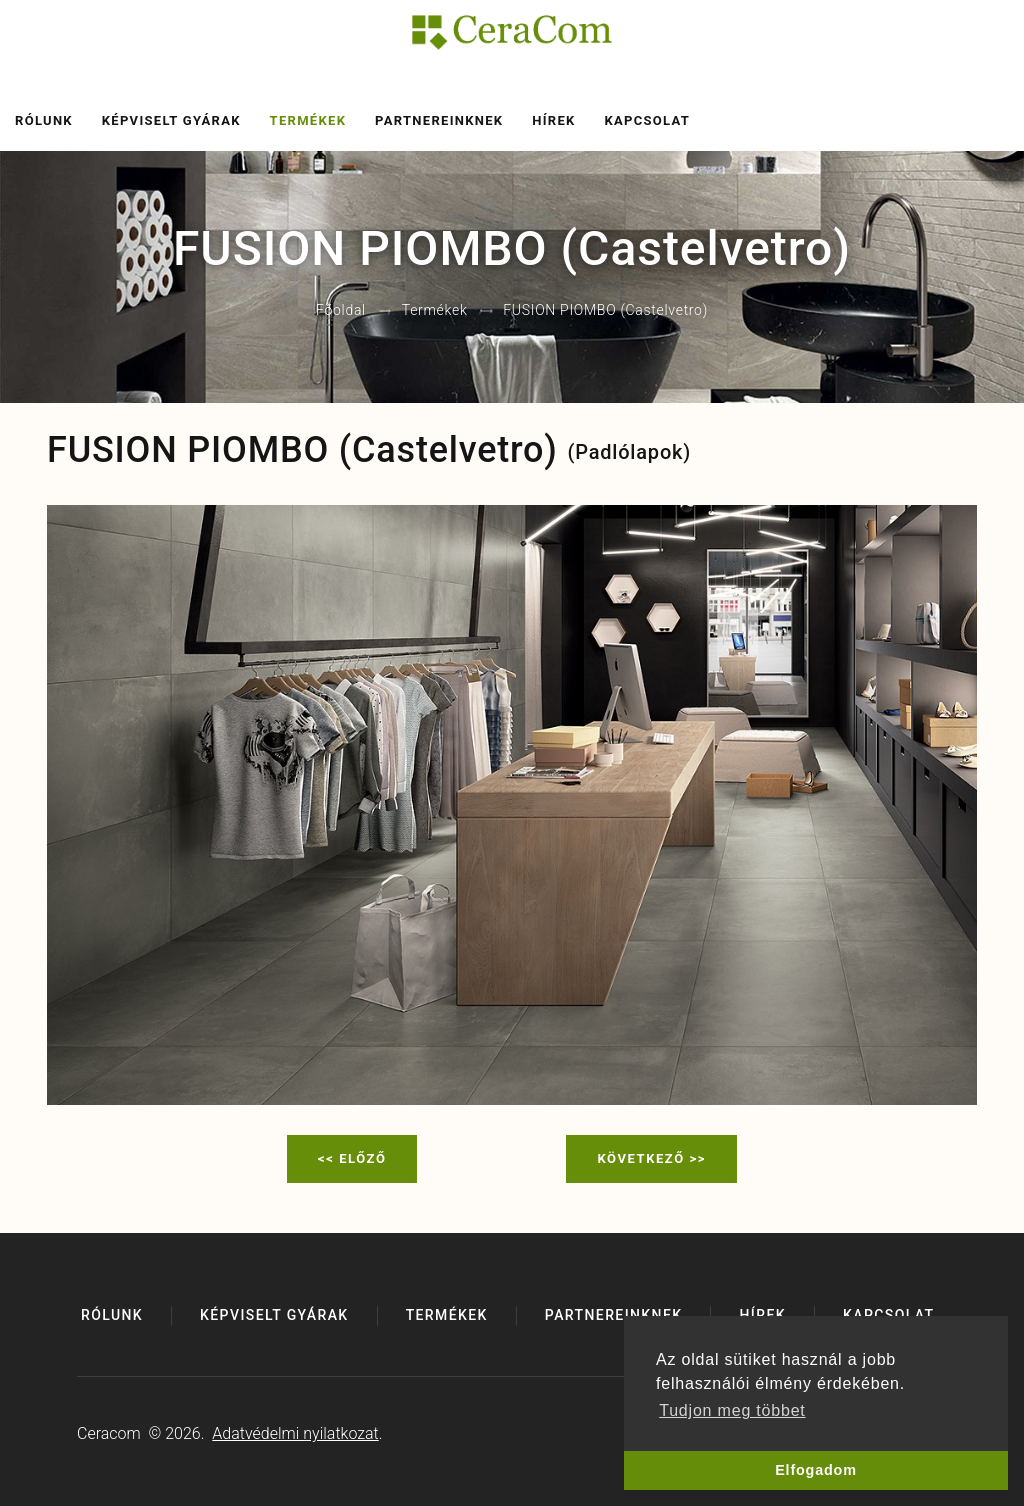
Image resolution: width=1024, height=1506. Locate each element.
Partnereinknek (439, 120)
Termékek (308, 120)
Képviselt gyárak (171, 120)
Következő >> (651, 1158)
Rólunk (44, 120)
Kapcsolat (647, 120)
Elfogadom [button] (816, 1470)
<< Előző (352, 1158)
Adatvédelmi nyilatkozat (295, 1433)
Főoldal (341, 311)
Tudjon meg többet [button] (732, 1410)
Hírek (553, 120)
